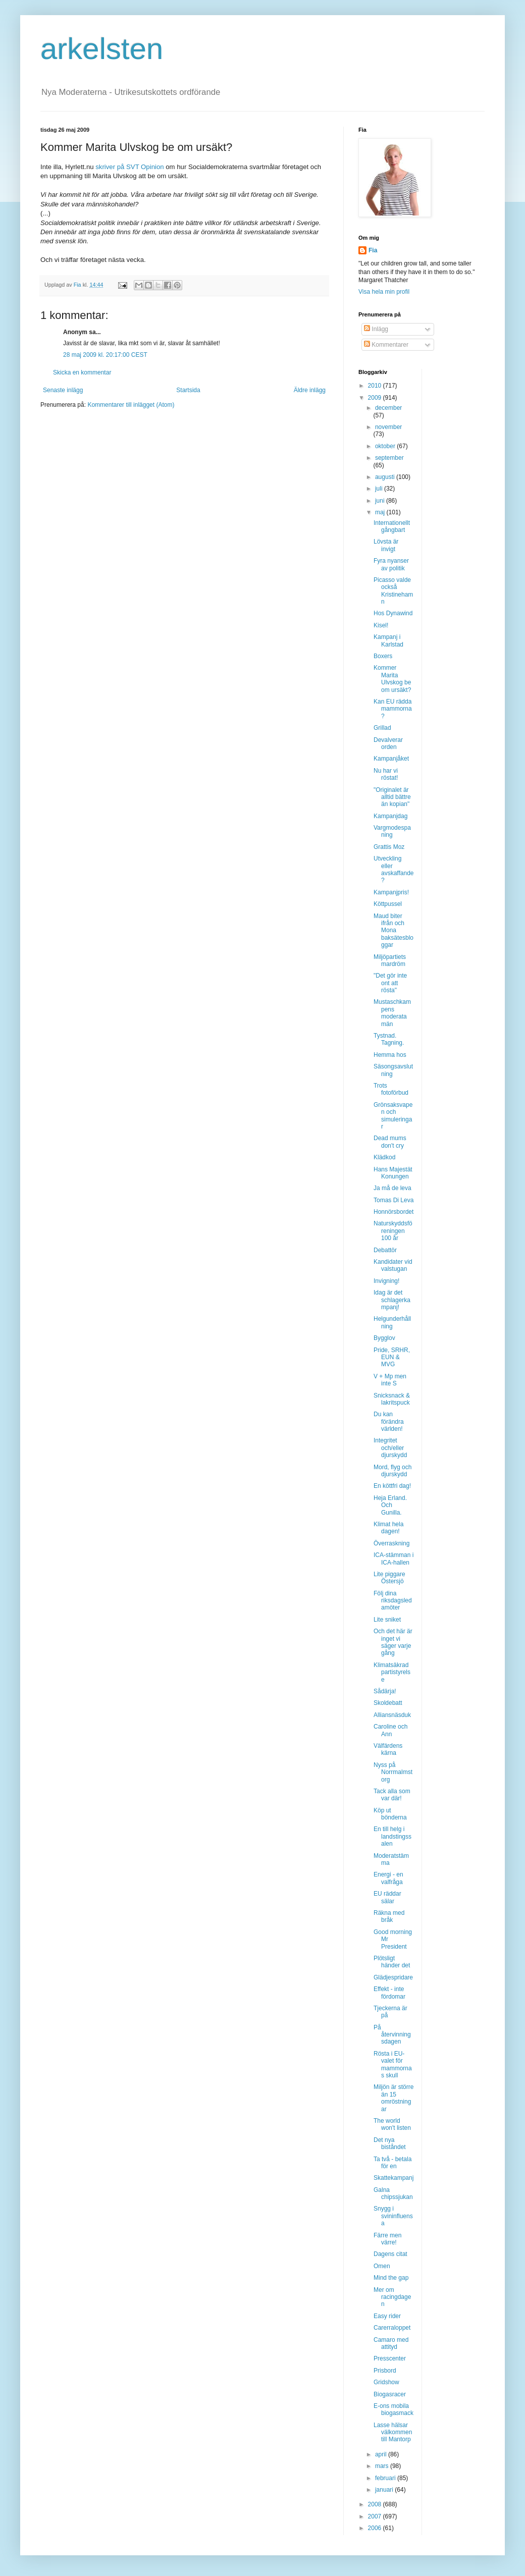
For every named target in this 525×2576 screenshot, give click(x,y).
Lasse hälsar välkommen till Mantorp (393, 2432)
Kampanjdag (390, 816)
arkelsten (101, 49)
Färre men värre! (387, 2239)
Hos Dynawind (393, 613)
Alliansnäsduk (392, 1715)
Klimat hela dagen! (388, 1528)
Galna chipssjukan (393, 2193)
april (381, 2454)
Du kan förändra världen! (389, 1421)
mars (382, 2466)
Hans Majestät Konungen (393, 1173)
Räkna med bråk (389, 1916)
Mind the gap (391, 2277)
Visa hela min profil (383, 291)
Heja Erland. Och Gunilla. (390, 1505)
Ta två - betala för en (392, 2163)
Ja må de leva (392, 1188)
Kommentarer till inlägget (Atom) (130, 404)
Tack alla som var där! (392, 1795)
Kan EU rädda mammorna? (393, 709)
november (388, 427)
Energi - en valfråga (388, 1878)
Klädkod (384, 1157)
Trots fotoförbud (391, 1089)
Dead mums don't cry (390, 1142)
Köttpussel (388, 903)
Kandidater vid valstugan (393, 1265)
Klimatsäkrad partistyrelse (392, 1672)
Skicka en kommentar (82, 372)
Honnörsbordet (393, 1211)
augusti (385, 476)
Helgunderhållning (392, 1322)
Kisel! (381, 625)
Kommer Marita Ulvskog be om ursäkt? (392, 678)
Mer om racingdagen (392, 2297)
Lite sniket (387, 1619)
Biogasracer (390, 2394)
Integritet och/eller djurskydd (390, 1448)
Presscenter (390, 2358)
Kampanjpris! (391, 892)
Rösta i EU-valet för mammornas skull (393, 2064)
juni (380, 500)
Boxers (383, 656)
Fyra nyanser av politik (391, 564)
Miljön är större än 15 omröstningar (393, 2097)
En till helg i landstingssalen (392, 1836)
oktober (386, 446)
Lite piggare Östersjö (389, 1578)
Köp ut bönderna (390, 1814)
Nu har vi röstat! (386, 774)
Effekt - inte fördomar (389, 1992)
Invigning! (386, 1280)
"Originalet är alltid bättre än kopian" (392, 797)
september (389, 457)
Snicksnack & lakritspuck (392, 1399)
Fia (373, 250)
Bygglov (384, 1337)
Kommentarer (386, 344)
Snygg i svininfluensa (393, 2216)
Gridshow (386, 2382)
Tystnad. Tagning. (389, 1039)
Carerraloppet (392, 2327)
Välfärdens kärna (388, 1749)
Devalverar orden (388, 743)
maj (381, 512)
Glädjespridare (393, 1977)
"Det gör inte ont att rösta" (390, 983)
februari (386, 2478)
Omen (382, 2266)
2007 (375, 2516)
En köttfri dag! (392, 1485)
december (388, 407)
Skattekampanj (393, 2177)
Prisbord (385, 2370)
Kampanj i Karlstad (388, 640)
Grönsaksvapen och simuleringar (393, 1115)
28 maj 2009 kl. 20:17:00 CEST (105, 354)
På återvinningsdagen (392, 2035)
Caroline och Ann (390, 1730)
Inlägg (376, 329)
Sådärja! (385, 1691)
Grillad (382, 727)
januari (385, 2489)
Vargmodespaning (392, 831)
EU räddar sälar (387, 1897)
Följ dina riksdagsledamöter (393, 1601)
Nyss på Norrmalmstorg (393, 1772)
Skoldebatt (388, 1702)
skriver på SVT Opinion (130, 167)
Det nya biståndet (390, 2143)
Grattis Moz (389, 846)
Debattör (385, 1250)
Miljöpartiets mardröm (390, 960)
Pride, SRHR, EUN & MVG (392, 1357)
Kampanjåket (391, 758)
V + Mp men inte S (390, 1380)
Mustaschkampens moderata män (392, 1012)
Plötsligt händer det (392, 1962)
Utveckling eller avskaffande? (394, 869)
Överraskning (391, 1543)
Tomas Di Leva (393, 1200)
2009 (375, 397)
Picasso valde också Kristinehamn (393, 590)
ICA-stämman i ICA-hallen (393, 1558)
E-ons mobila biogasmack (393, 2409)
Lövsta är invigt (386, 545)
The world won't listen (392, 2124)
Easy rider (387, 2316)
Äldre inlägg (310, 390)
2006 (375, 2528)
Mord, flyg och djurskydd (392, 1471)
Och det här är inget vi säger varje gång (393, 1642)
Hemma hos (390, 1054)
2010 (375, 385)
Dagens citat (390, 2254)
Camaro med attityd (391, 2343)
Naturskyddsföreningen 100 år (393, 1231)
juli (379, 488)
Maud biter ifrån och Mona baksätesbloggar (393, 931)
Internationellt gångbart (392, 526)
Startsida (188, 390)
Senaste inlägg (63, 390)
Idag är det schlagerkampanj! (392, 1300)
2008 (375, 2504)
